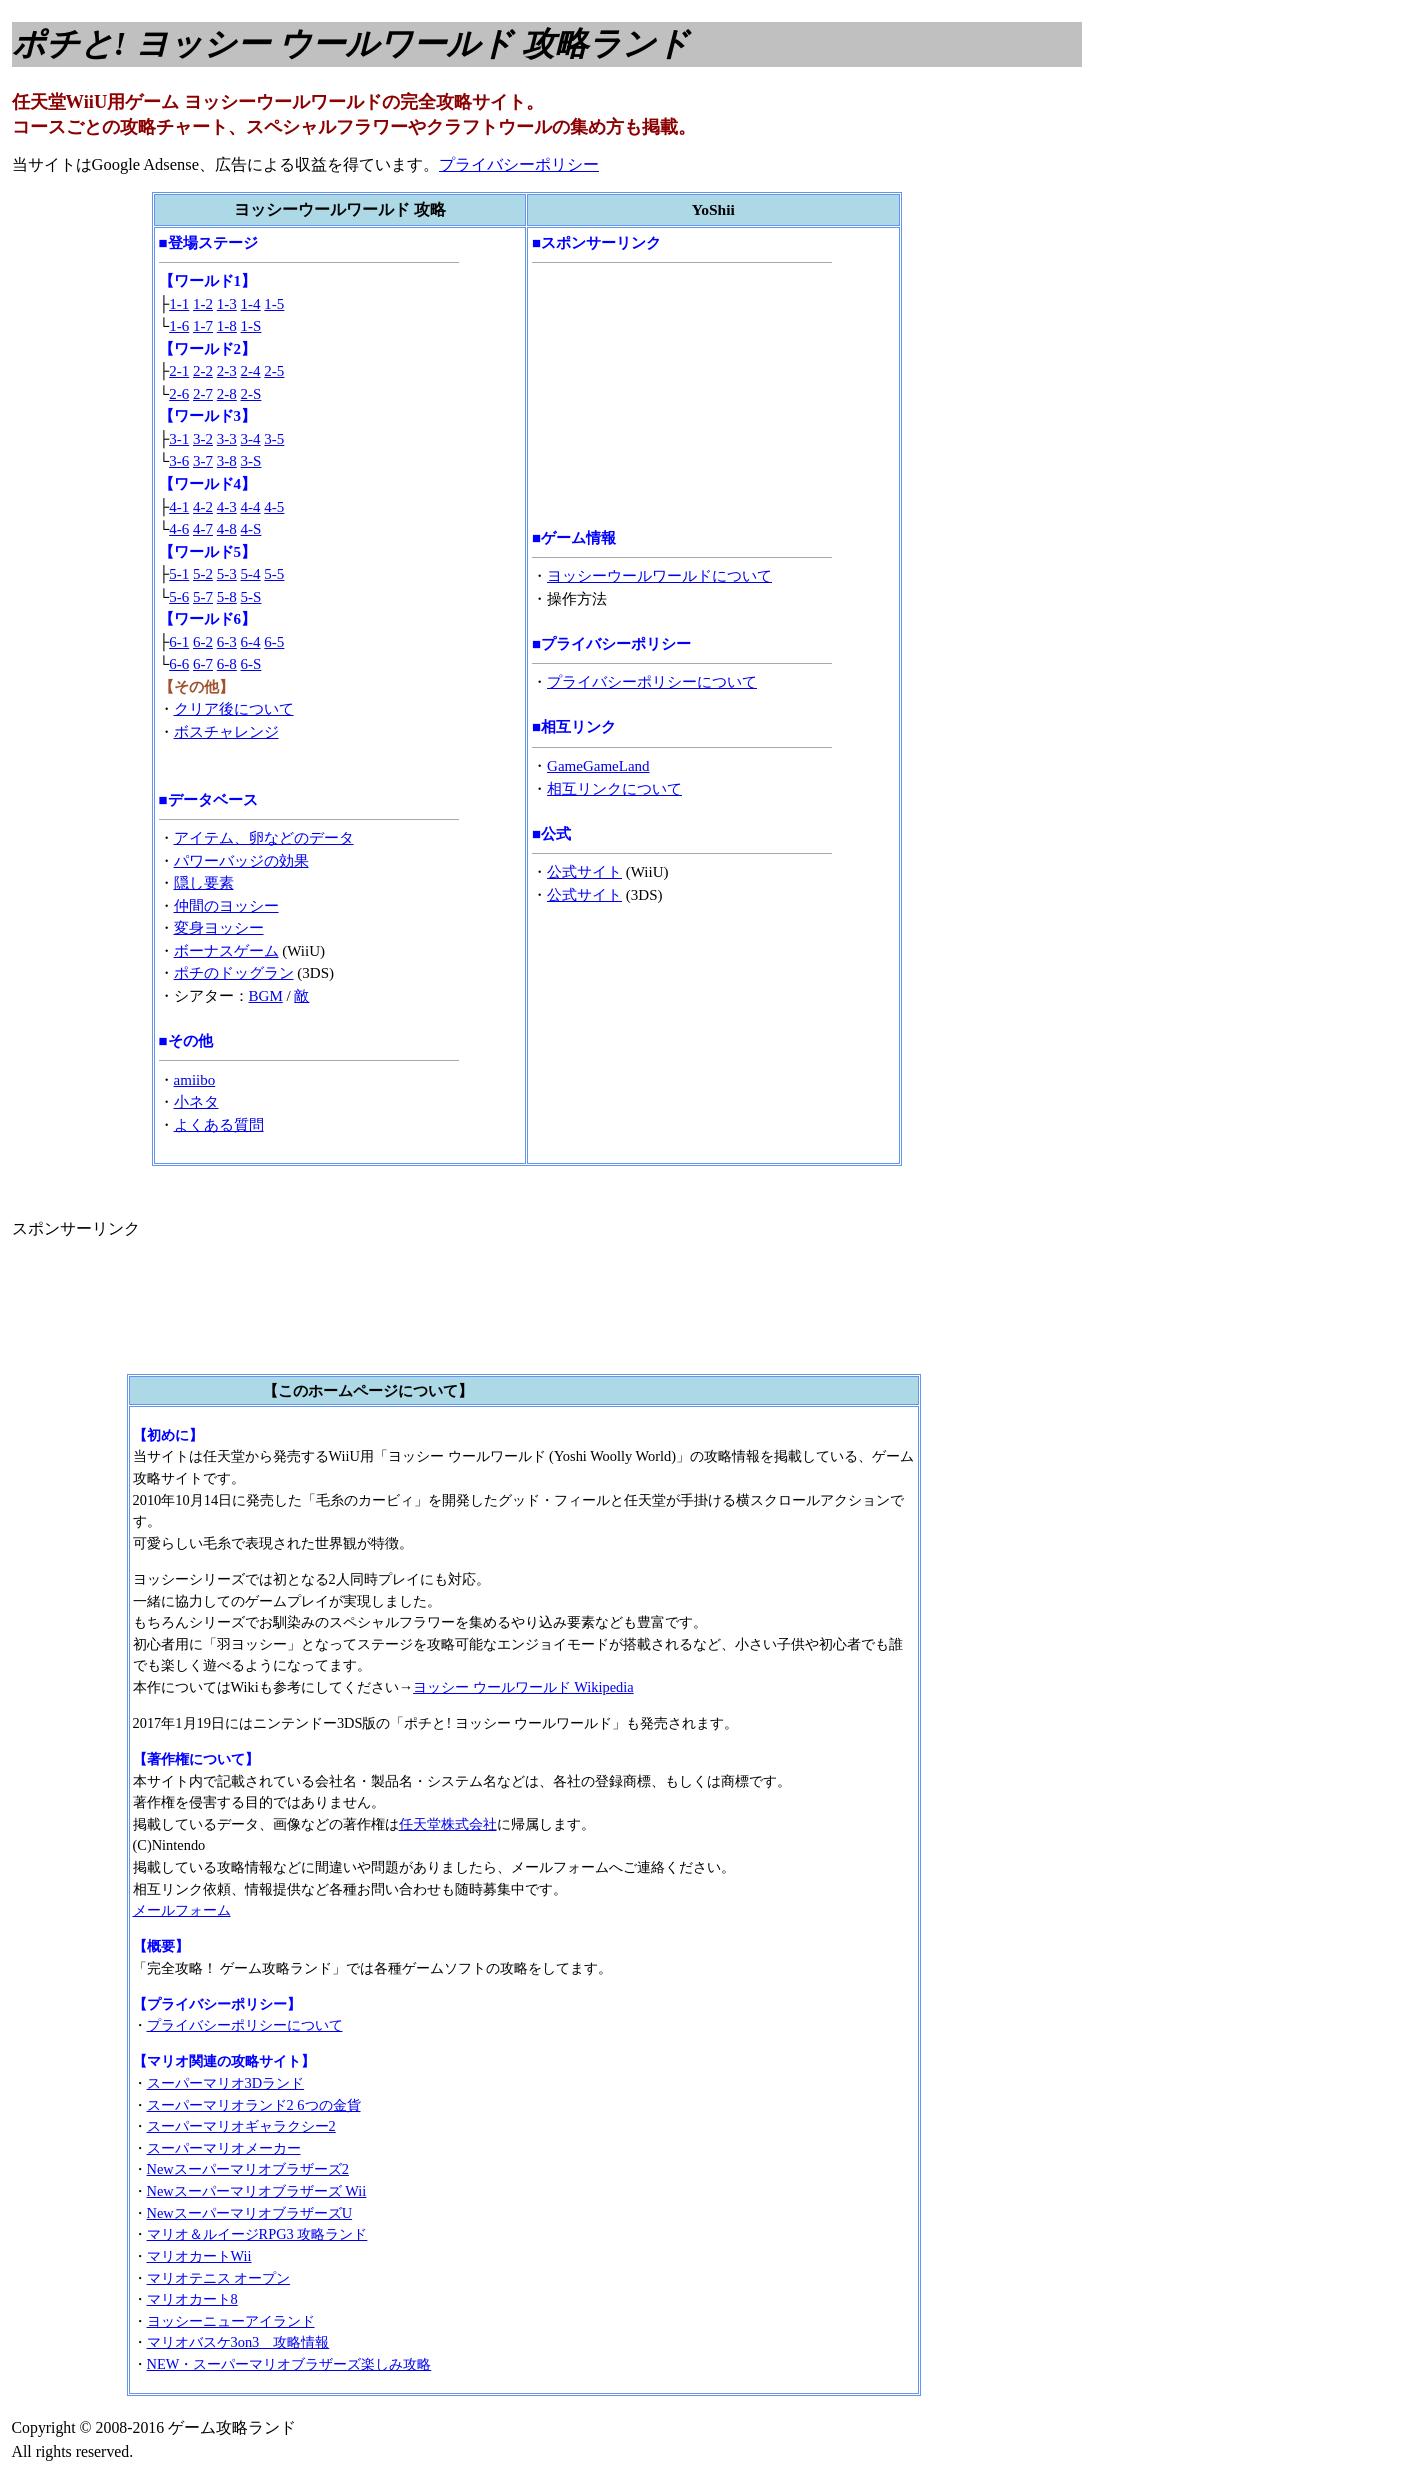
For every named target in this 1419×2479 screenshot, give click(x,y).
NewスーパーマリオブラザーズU (250, 2213)
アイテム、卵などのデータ (264, 838)
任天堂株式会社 (448, 1824)
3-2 (203, 439)
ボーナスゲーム (226, 951)
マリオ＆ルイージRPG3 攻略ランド (257, 2234)
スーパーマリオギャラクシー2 (241, 2126)
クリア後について (234, 709)
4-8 (227, 529)
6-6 (179, 664)
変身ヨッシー (219, 928)
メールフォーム (182, 1910)
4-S (251, 529)
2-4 (251, 371)
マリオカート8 (192, 2299)
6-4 (251, 642)
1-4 (251, 304)
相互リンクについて (614, 789)
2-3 (227, 371)
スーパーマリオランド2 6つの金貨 (254, 2105)
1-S (251, 326)
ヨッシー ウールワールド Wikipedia (523, 1687)
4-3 (227, 507)
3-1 (179, 439)
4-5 (274, 507)
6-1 (179, 642)
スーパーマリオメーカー (224, 2148)
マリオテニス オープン (219, 2278)
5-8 (227, 597)
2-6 (179, 394)
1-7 (203, 326)
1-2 (203, 304)
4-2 (203, 507)
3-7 (203, 461)
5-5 (274, 574)
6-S (251, 664)
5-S (251, 597)
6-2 (203, 642)
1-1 (179, 304)
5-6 (179, 597)
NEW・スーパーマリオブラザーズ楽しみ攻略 (289, 2364)
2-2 (203, 371)
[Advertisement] (682, 395)
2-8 (227, 394)
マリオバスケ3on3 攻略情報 (238, 2342)
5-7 (203, 597)
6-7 (203, 664)
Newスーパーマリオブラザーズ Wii (257, 2191)
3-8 (227, 461)
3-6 (179, 461)
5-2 (203, 574)
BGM (266, 996)
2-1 (179, 371)
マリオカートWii (199, 2256)
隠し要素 (204, 883)
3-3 (227, 439)
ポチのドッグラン (234, 973)
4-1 (179, 507)
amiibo (195, 1080)
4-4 (251, 507)
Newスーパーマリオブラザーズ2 (248, 2169)
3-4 (251, 439)
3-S (251, 461)
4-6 (179, 529)
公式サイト (584, 872)
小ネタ (196, 1102)
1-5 (274, 304)
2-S (251, 394)
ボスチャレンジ (226, 732)
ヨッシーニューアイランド (231, 2321)
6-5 (274, 642)
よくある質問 (219, 1125)
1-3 (227, 304)
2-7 (203, 394)
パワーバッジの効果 (241, 861)
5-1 (179, 574)
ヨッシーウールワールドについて (659, 576)
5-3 (227, 574)
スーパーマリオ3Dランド (226, 2083)
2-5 (274, 371)
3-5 (274, 439)
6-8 (227, 664)
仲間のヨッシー (226, 906)
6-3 (227, 642)
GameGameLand (598, 766)
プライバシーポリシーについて (652, 682)
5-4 (251, 574)
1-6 (179, 326)
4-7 (203, 529)
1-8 (227, 326)
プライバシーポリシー (519, 164)
